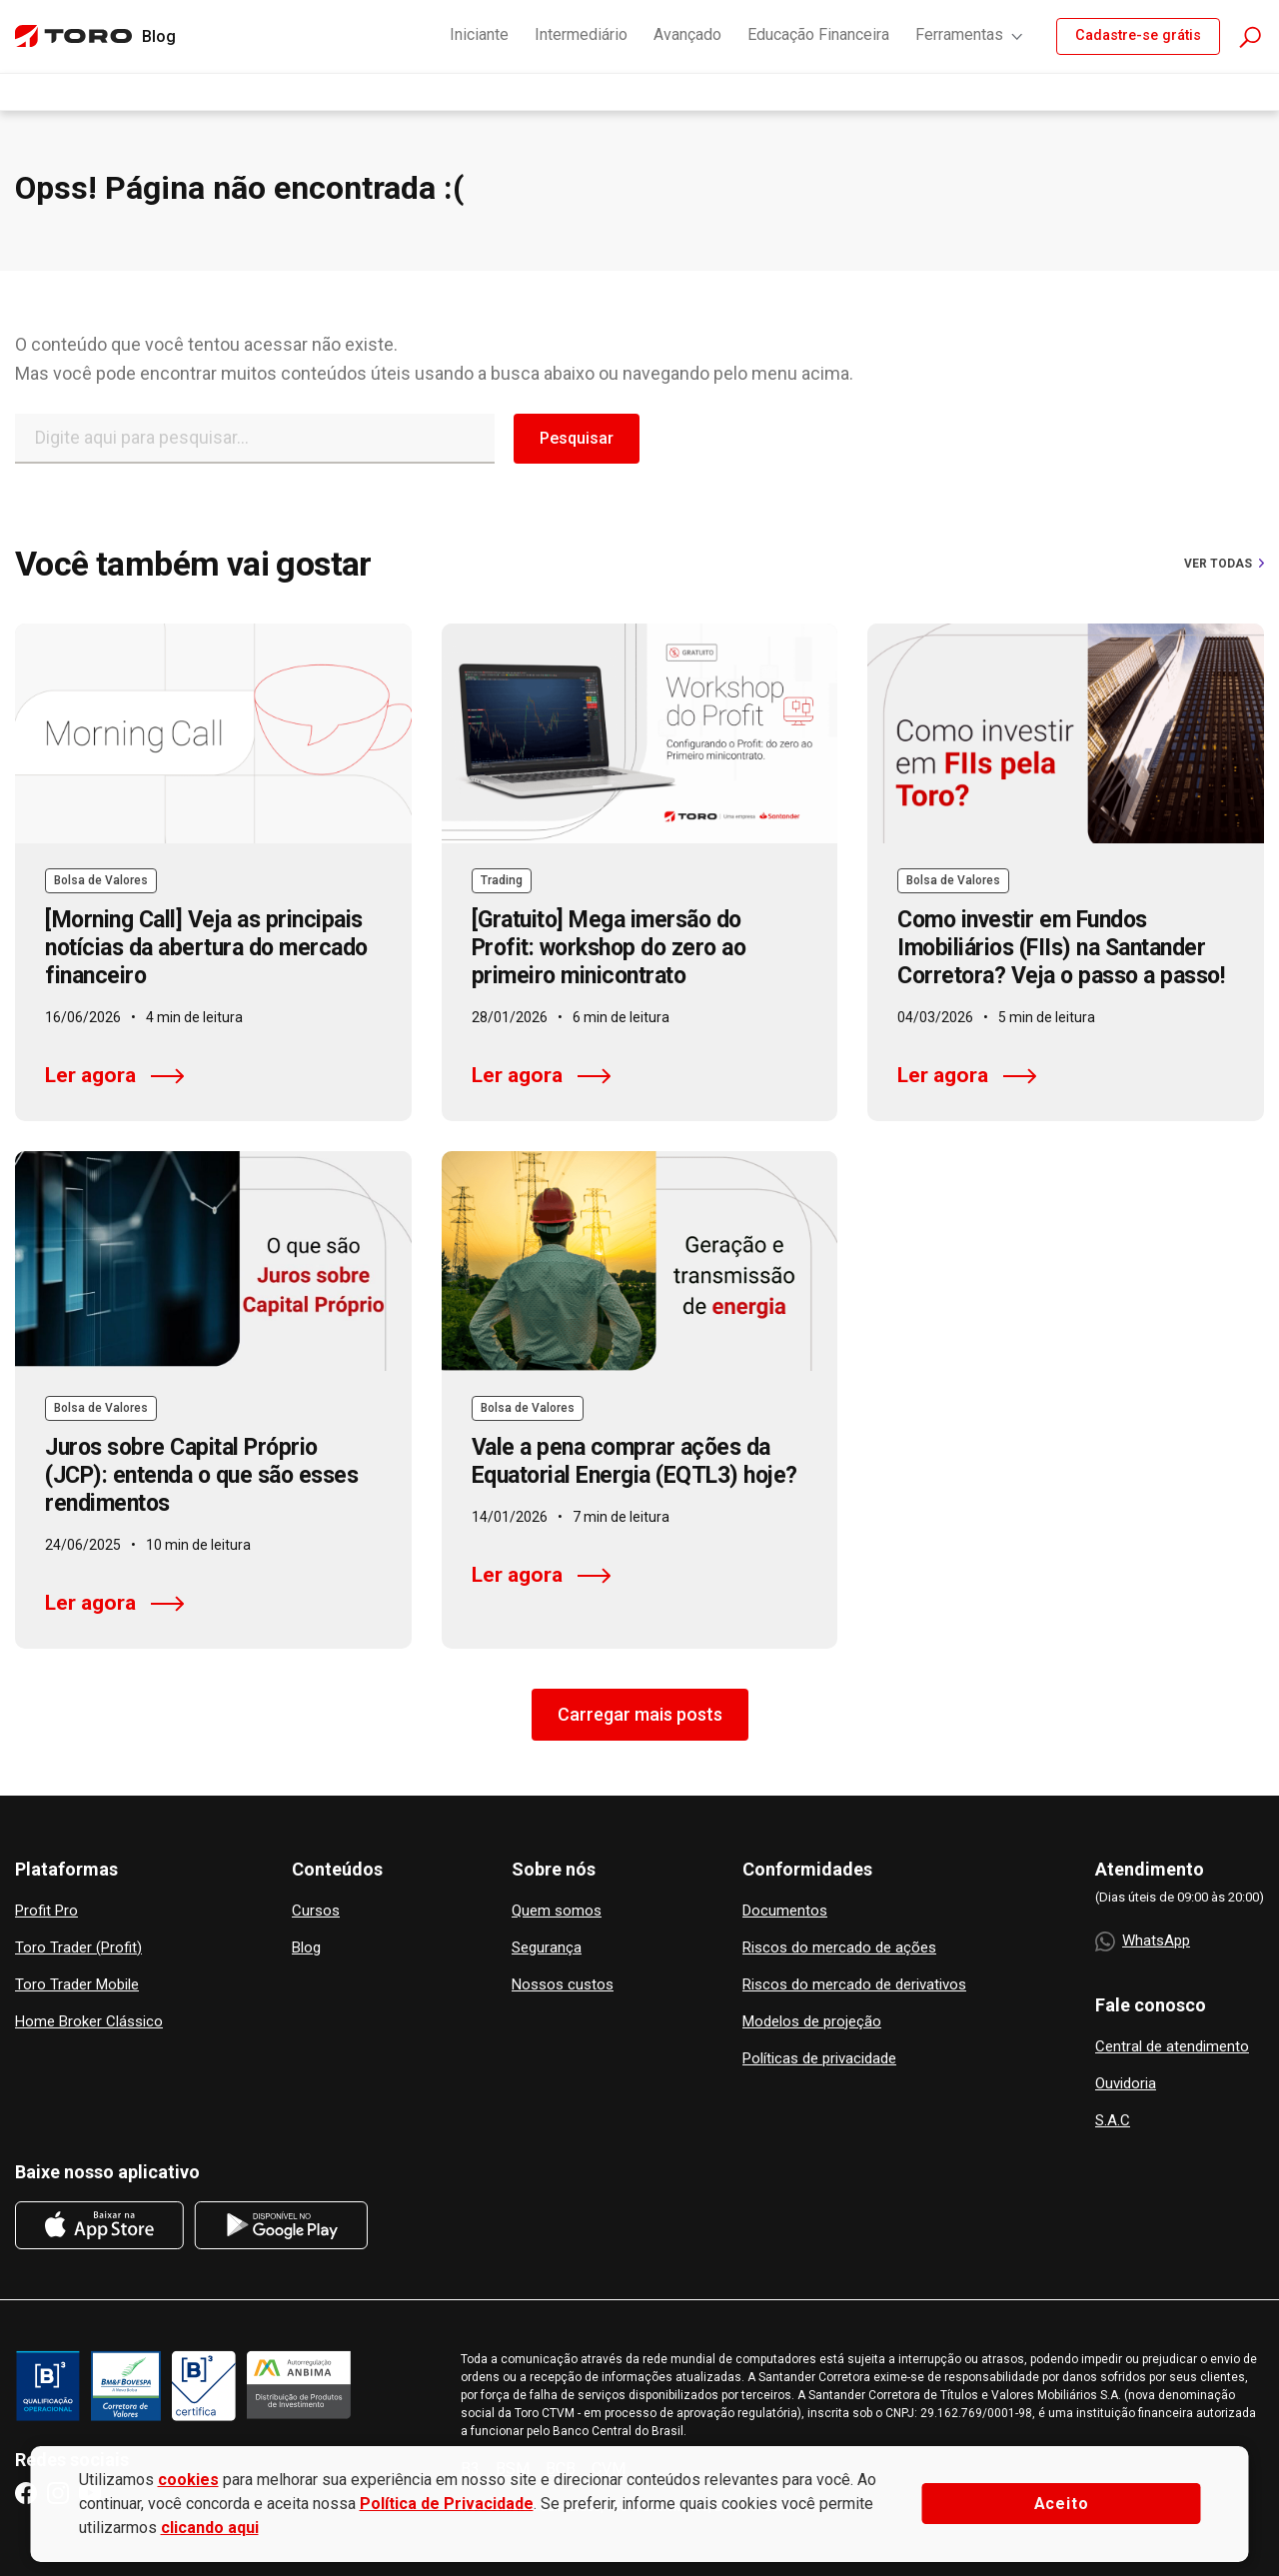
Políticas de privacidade (819, 2058)
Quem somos (557, 1911)
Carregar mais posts (640, 1714)
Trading (502, 880)
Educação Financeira (818, 34)
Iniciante (479, 34)
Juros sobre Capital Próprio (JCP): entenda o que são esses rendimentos (201, 1475)
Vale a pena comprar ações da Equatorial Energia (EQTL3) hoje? (634, 1461)
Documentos (784, 1911)
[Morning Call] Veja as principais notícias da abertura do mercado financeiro (206, 947)
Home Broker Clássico (89, 2021)
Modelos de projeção (811, 2021)
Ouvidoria (1125, 2083)
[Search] (255, 439)
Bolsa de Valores (101, 880)
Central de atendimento (1172, 2046)
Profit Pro (46, 1911)
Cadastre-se (1138, 35)
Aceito (1061, 2503)
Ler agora (114, 1075)
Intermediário (581, 34)
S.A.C (1112, 2120)
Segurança (547, 1947)
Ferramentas (970, 34)
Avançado (687, 34)
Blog (306, 1947)
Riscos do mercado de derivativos (854, 1984)
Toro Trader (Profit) (78, 1947)
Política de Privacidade (447, 2503)
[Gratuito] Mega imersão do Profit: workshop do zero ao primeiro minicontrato (609, 947)
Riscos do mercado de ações (839, 1947)
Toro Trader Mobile (77, 1984)
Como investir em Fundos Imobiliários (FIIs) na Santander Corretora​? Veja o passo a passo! (1060, 947)
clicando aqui (210, 2527)
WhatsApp (1142, 1941)
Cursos (316, 1911)
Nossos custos (563, 1984)
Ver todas (1224, 564)
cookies (188, 2479)
